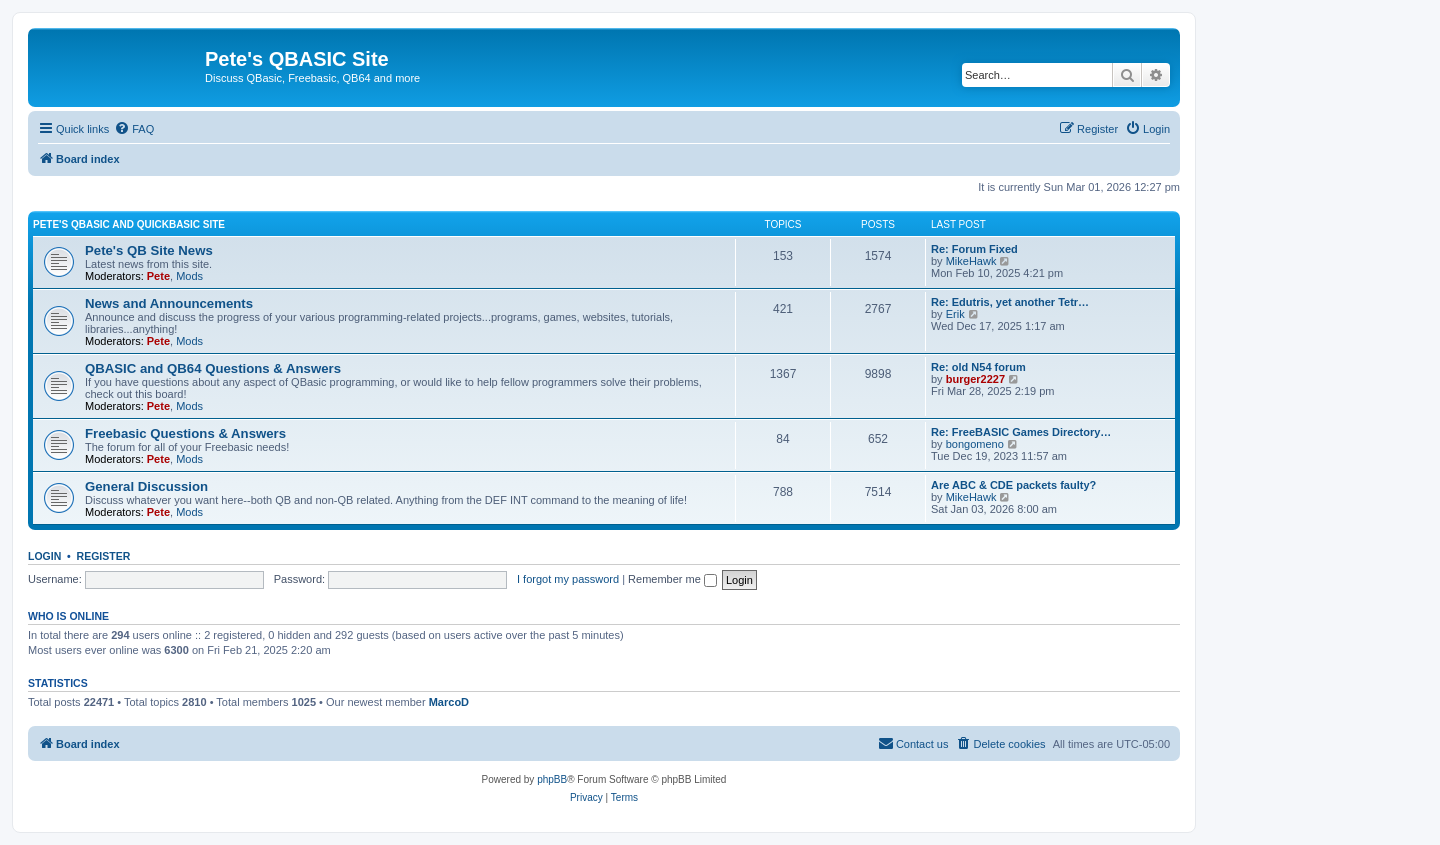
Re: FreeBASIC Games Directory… (1021, 432)
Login (44, 556)
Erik (955, 314)
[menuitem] (134, 129)
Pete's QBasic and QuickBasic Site (129, 224)
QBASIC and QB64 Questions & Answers (213, 368)
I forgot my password (568, 579)
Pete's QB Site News (149, 250)
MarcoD (449, 702)
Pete (158, 276)
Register (104, 556)
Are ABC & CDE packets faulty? (1013, 485)
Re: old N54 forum (978, 367)
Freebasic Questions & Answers (185, 433)
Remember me (672, 579)
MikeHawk (971, 261)
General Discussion (146, 486)
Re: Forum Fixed (974, 249)
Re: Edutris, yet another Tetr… (1010, 302)
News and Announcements (169, 303)
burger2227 (975, 379)
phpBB (552, 779)
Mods (189, 276)
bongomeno (975, 444)
